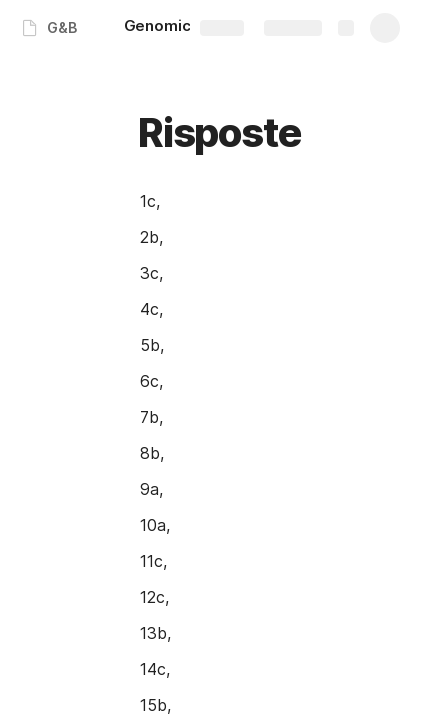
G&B (62, 27)
